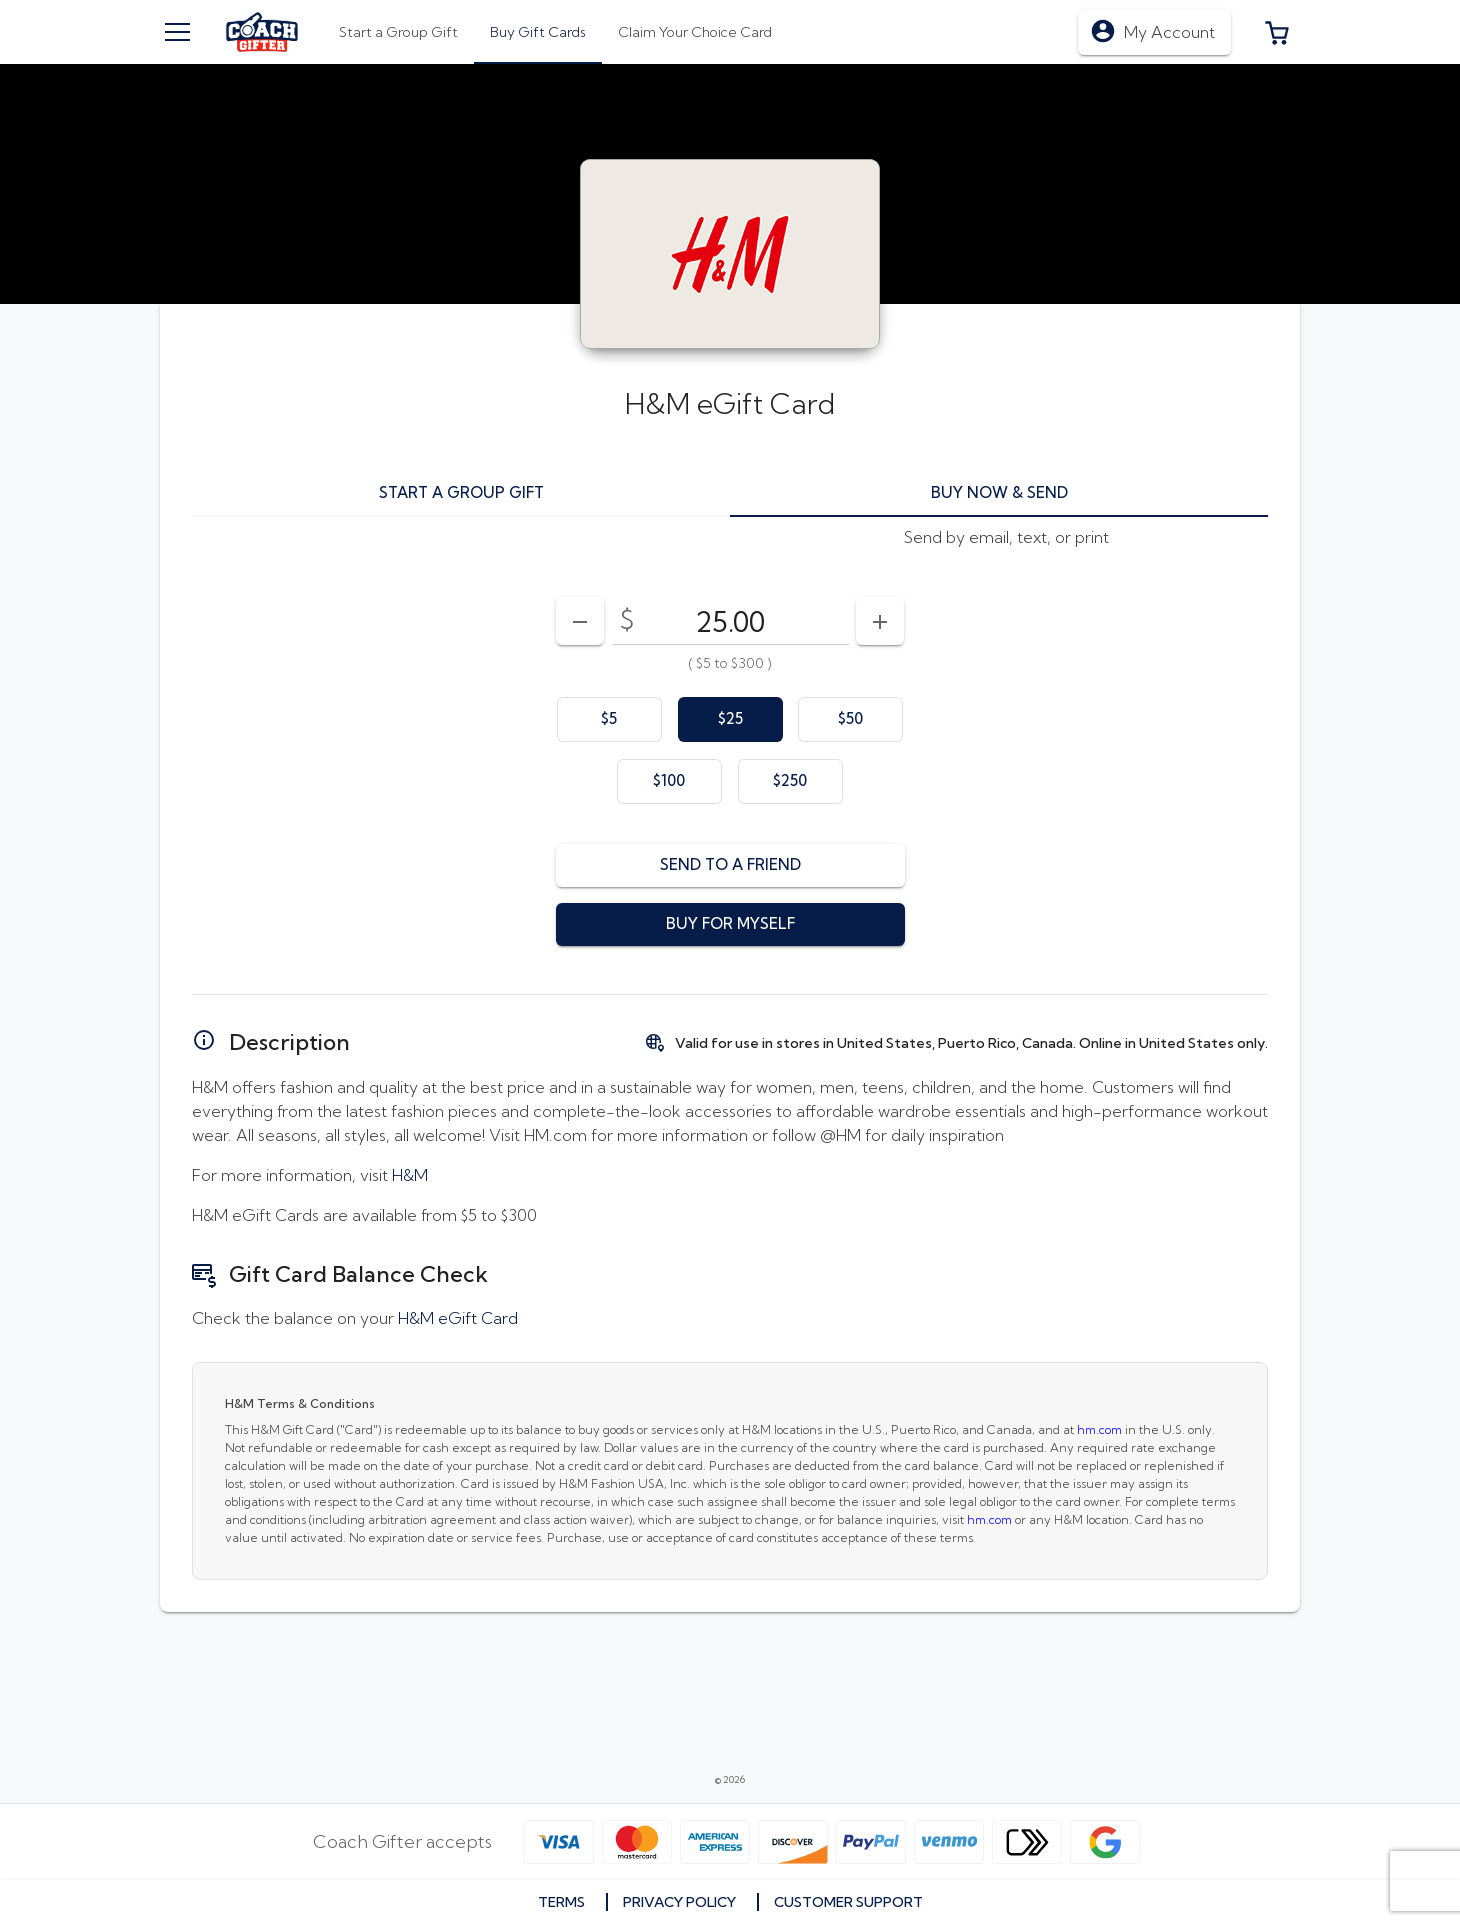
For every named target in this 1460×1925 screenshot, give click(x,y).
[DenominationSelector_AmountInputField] (730, 621)
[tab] (538, 32)
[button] (1277, 32)
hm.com (1099, 1429)
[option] (609, 719)
